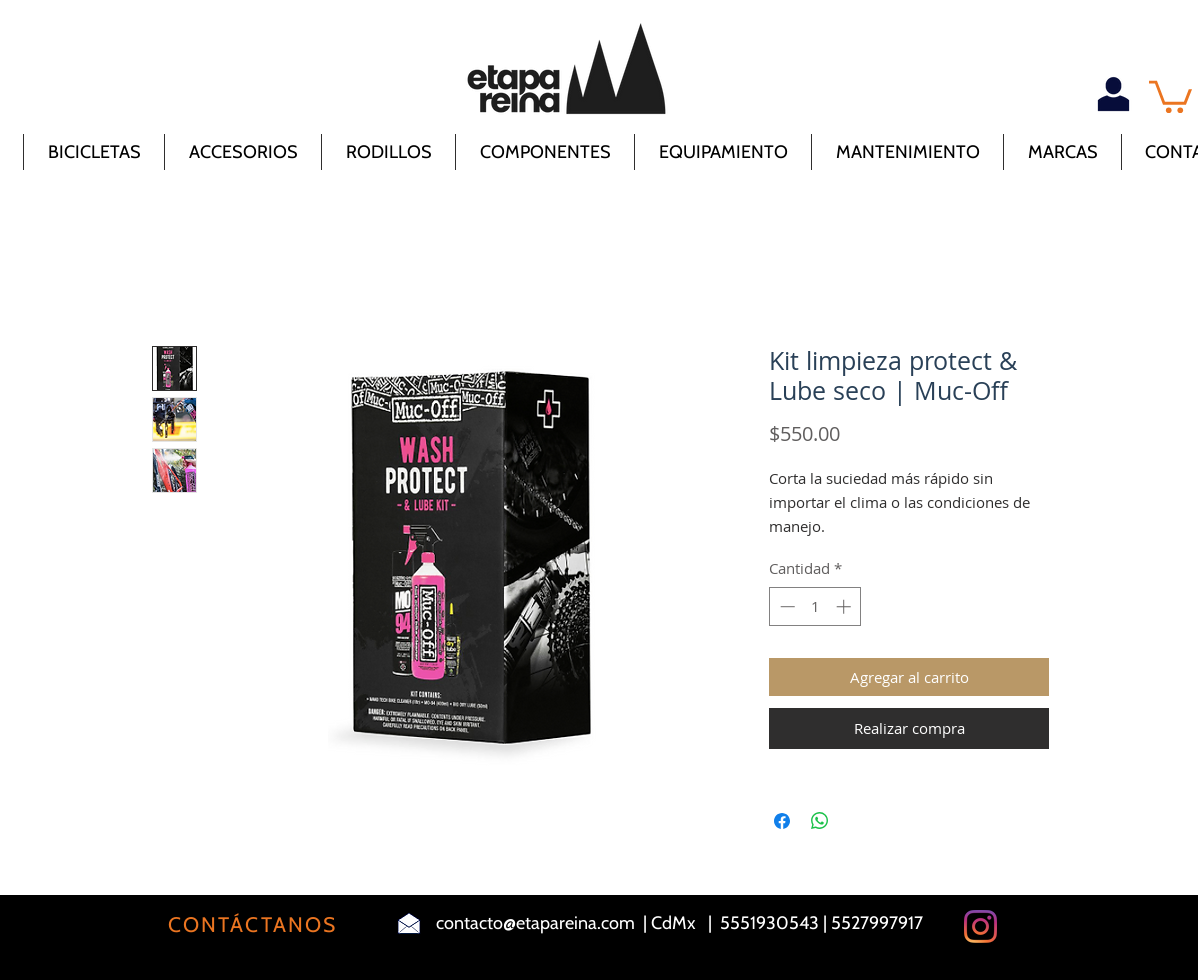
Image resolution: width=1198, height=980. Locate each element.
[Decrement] (785, 606)
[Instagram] (980, 926)
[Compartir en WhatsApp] (820, 821)
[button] (1170, 95)
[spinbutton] (815, 606)
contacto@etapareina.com (535, 923)
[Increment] (845, 606)
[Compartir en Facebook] (782, 821)
